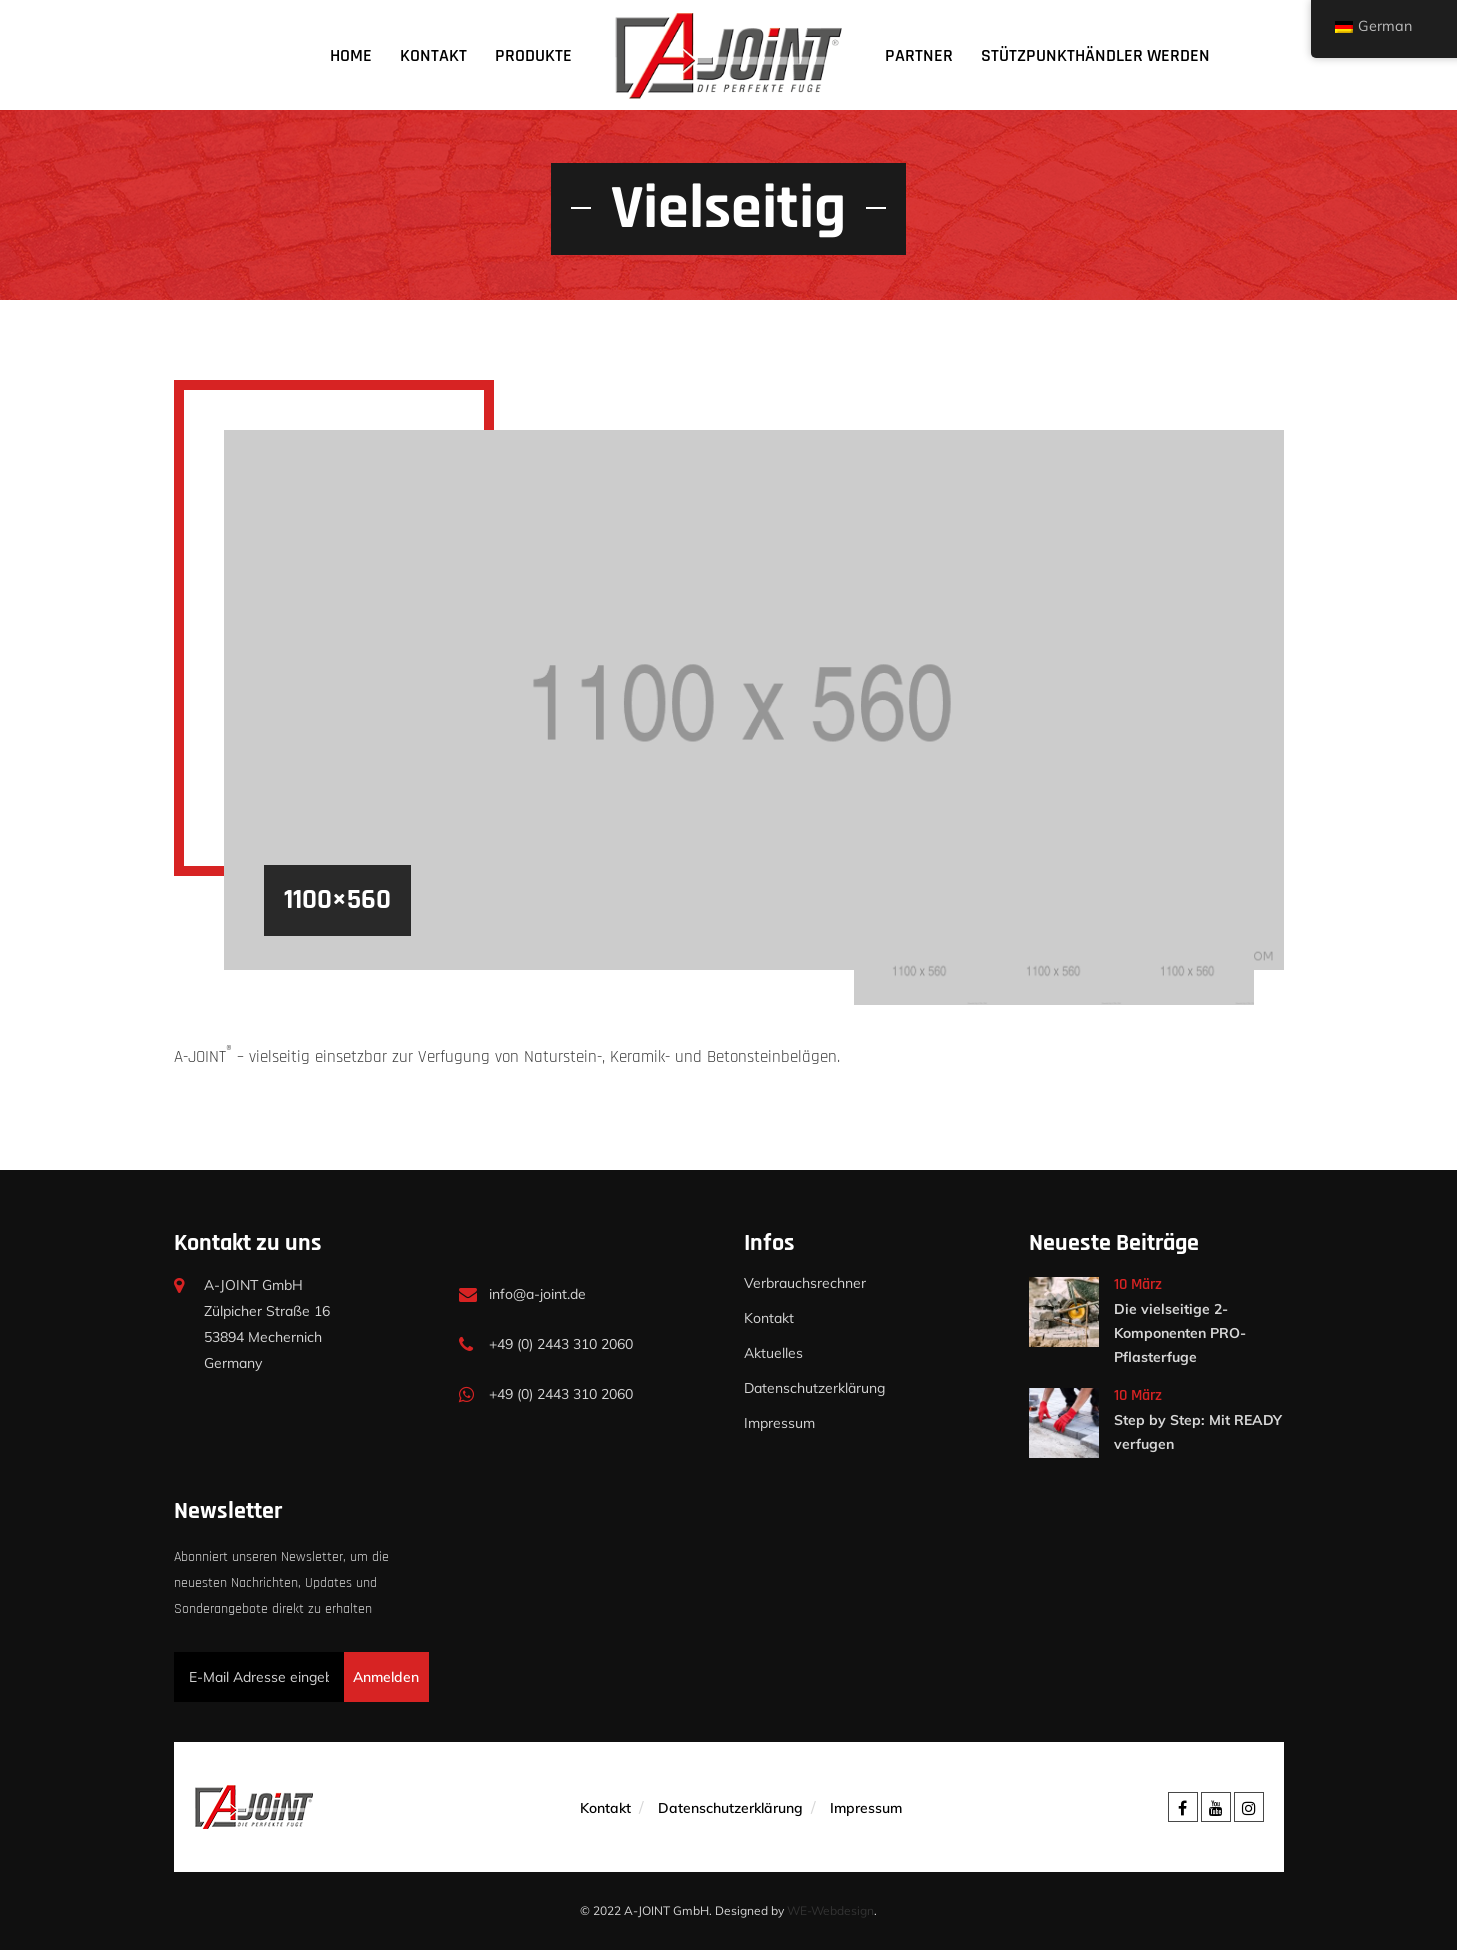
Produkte (533, 55)
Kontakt (433, 55)
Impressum (779, 1423)
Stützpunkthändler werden (1095, 55)
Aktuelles (773, 1353)
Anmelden (386, 1677)
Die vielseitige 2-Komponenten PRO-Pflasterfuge (1180, 1333)
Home (351, 55)
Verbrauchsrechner (805, 1283)
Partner (919, 55)
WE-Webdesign (830, 1910)
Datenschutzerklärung (814, 1388)
